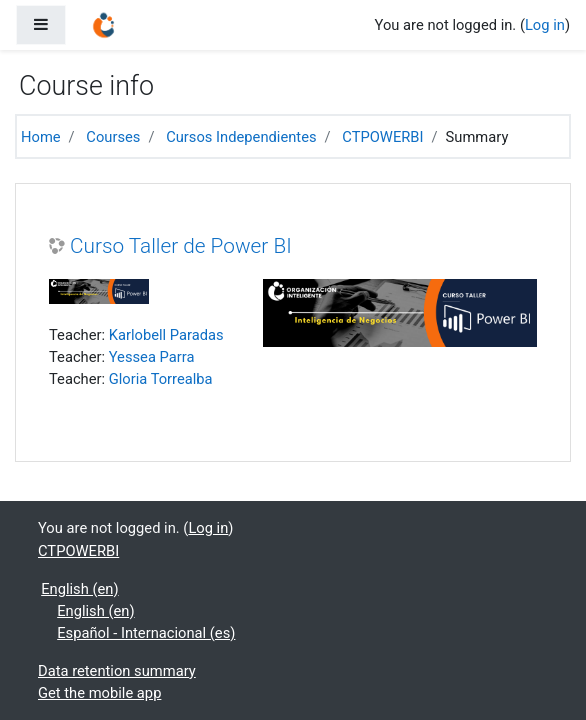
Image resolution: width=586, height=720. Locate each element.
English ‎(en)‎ (79, 589)
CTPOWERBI (382, 137)
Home (41, 137)
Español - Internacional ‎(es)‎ (146, 633)
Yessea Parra (152, 357)
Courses (113, 137)
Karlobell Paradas (166, 335)
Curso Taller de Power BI (181, 246)
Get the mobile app (99, 693)
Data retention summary (117, 671)
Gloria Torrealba (161, 379)
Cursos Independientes (241, 137)
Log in (545, 25)
